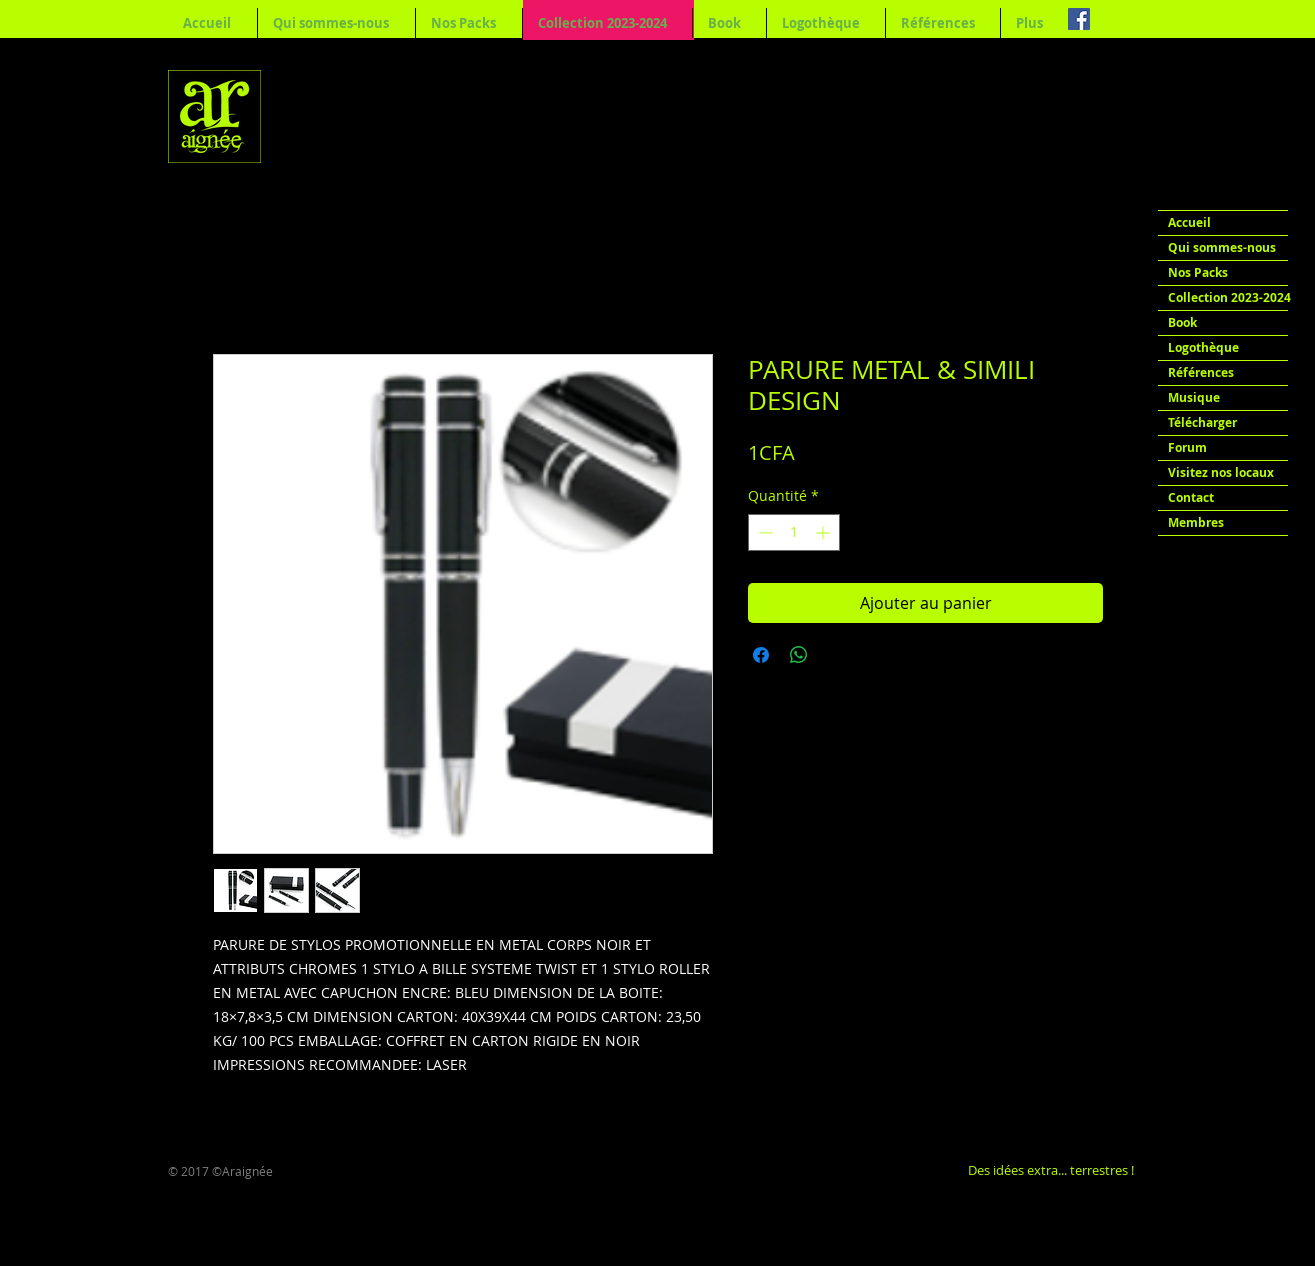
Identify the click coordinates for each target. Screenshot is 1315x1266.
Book (1182, 322)
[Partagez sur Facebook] (761, 655)
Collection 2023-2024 (1228, 297)
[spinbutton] (794, 532)
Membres (1196, 522)
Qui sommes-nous (1222, 247)
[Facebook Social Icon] (1079, 19)
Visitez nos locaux (1221, 472)
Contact (1191, 497)
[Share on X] (837, 655)
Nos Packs (1198, 272)
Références (1201, 372)
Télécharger (1202, 422)
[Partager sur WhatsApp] (799, 655)
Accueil (1189, 222)
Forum (1187, 447)
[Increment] (824, 532)
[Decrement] (763, 532)
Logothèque (1203, 347)
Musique (1194, 397)
